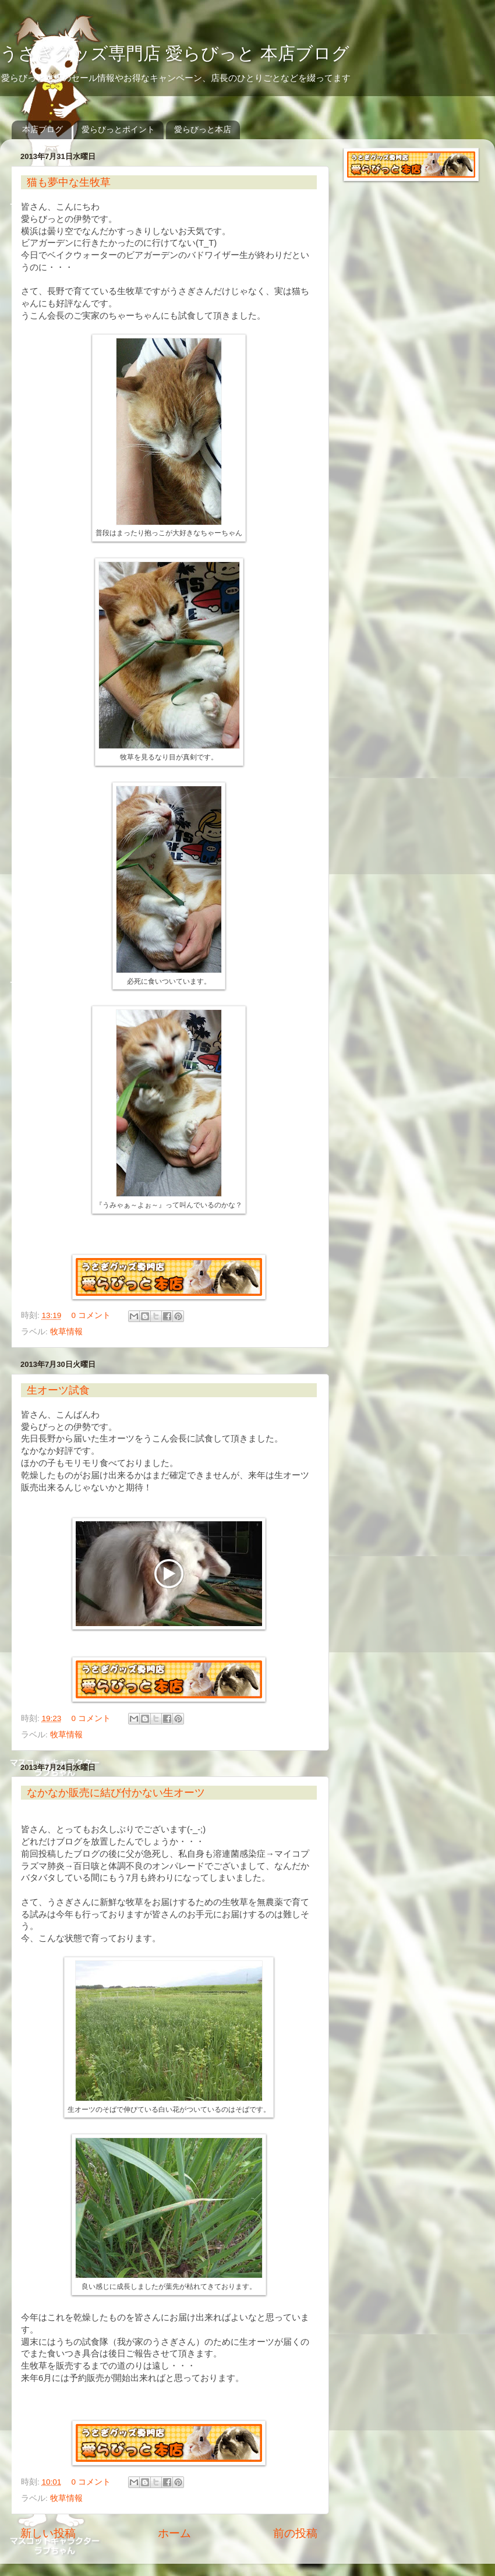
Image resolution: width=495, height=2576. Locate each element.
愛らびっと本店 (202, 129)
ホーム (174, 2533)
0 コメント (91, 1315)
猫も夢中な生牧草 (69, 182)
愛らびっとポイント (118, 129)
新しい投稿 (48, 2533)
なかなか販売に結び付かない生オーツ (116, 1792)
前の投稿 (295, 2533)
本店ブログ (42, 129)
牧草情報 (66, 1331)
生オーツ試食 (58, 1390)
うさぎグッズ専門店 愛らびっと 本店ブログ (174, 53)
